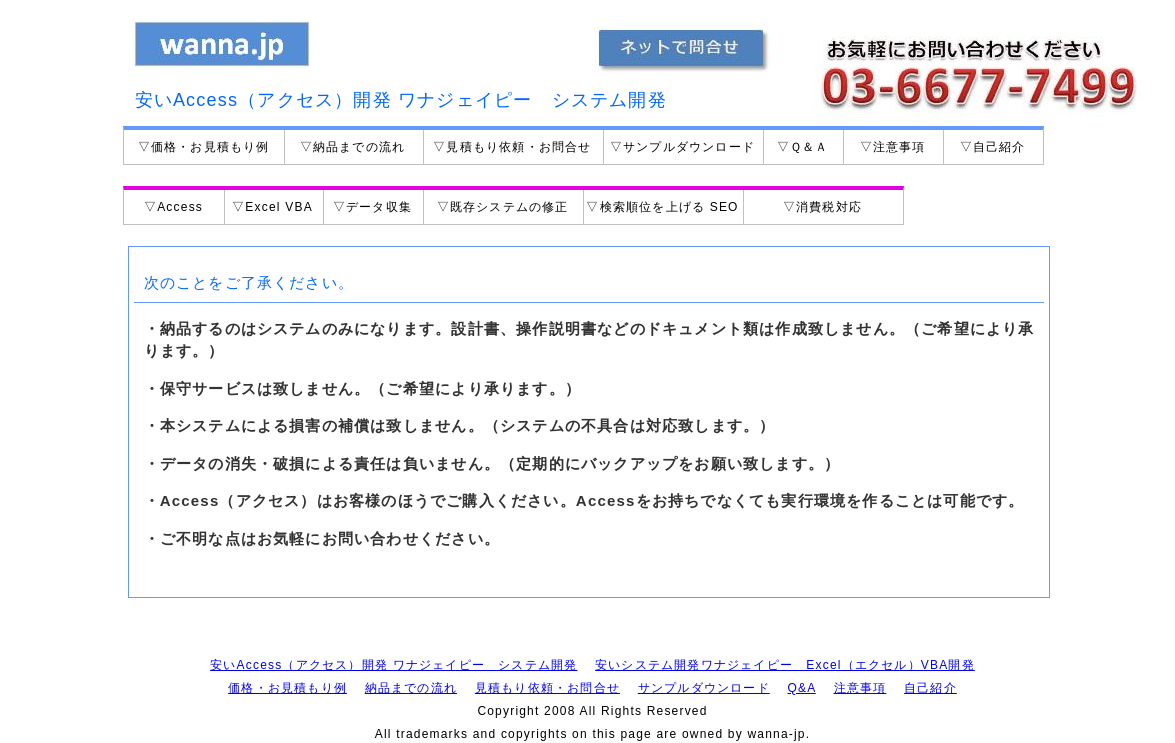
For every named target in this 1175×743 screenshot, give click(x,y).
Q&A (801, 688)
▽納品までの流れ (353, 147)
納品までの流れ (411, 688)
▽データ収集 (372, 207)
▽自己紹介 (993, 147)
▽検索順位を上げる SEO (662, 207)
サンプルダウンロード (704, 688)
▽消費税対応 (822, 207)
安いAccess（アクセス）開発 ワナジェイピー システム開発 (393, 665)
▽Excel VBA (272, 207)
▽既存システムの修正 (503, 207)
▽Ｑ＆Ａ (803, 147)
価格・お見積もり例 (287, 688)
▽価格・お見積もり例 (204, 147)
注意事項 (860, 688)
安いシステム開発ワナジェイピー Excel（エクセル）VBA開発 (785, 665)
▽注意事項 (893, 147)
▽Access (173, 207)
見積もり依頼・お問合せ (547, 688)
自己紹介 (930, 688)
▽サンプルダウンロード (682, 147)
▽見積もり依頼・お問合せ (512, 147)
